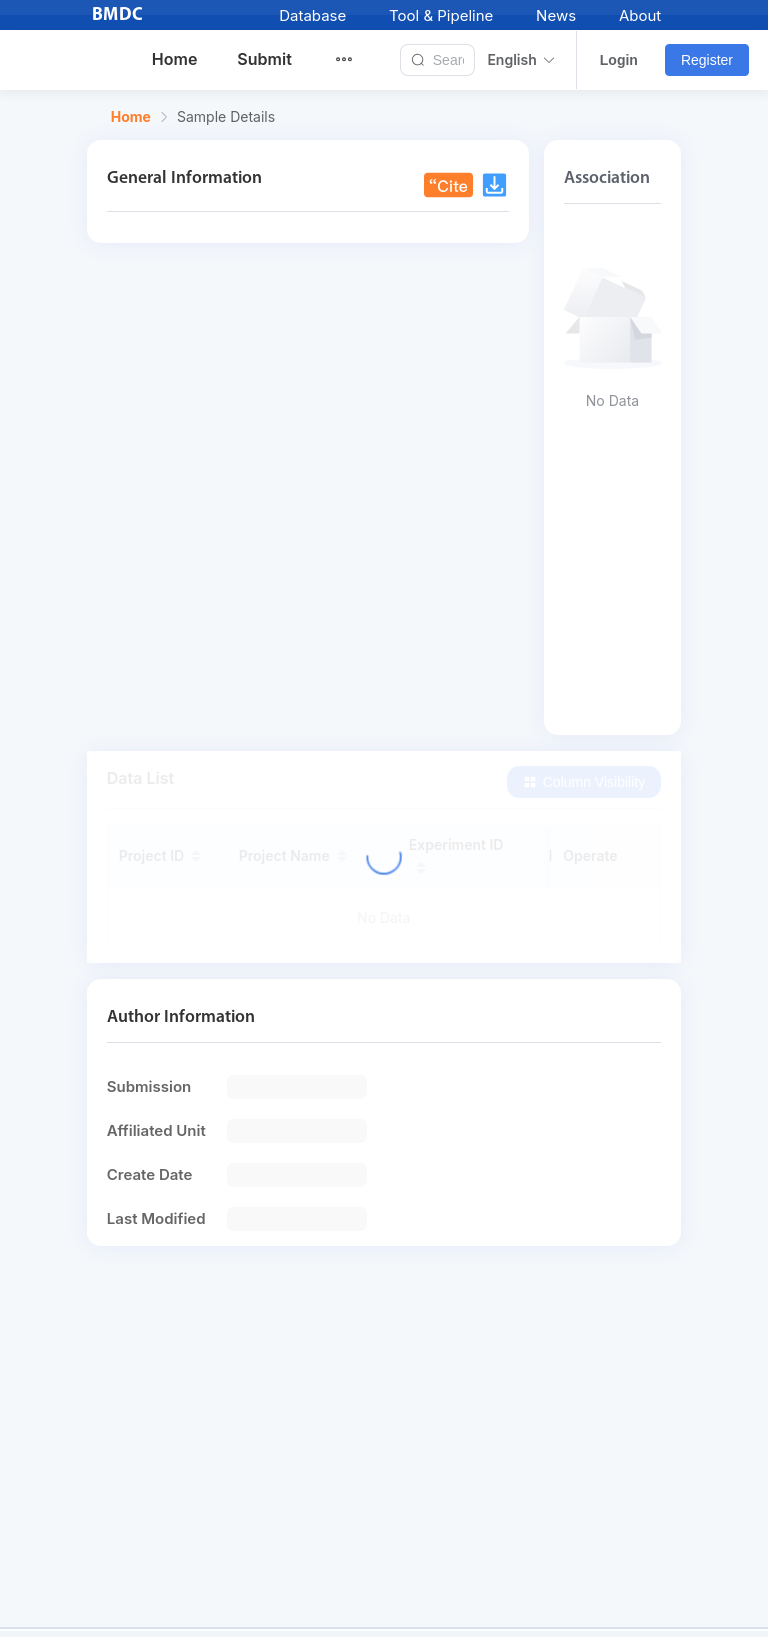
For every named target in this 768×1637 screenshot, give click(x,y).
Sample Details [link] (226, 117)
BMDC (118, 15)
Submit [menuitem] (264, 59)
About (640, 15)
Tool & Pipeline (441, 15)
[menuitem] (356, 60)
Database (312, 15)
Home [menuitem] (175, 59)
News (556, 15)
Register (707, 60)
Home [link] (131, 117)
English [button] (521, 60)
